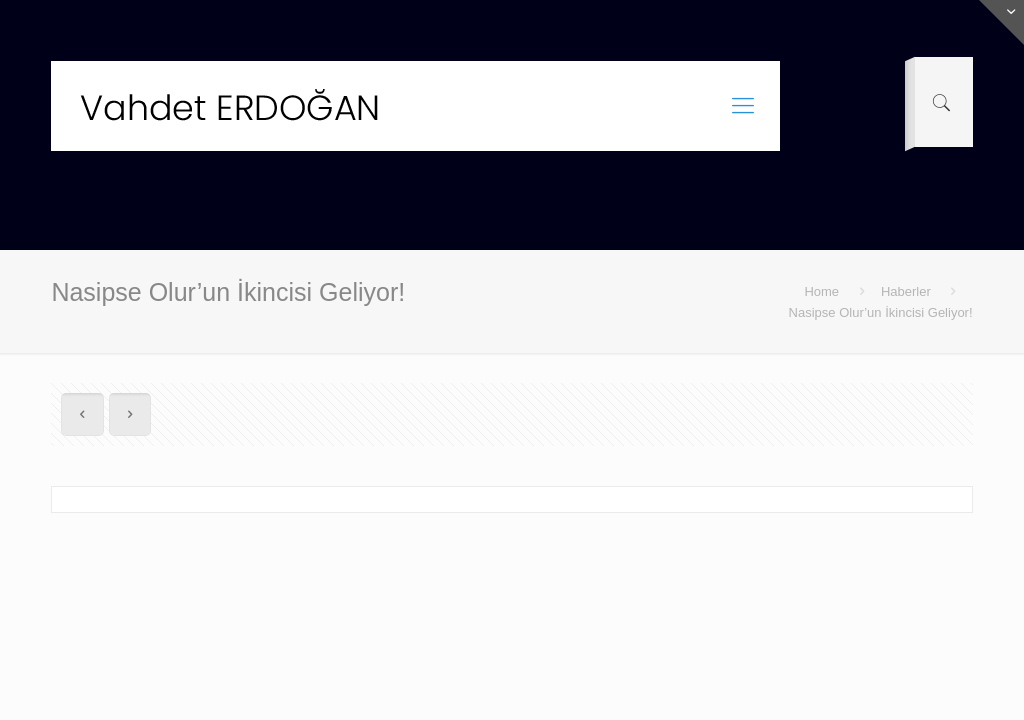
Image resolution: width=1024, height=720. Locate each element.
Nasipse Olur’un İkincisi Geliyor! (881, 312)
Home (821, 291)
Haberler (906, 291)
